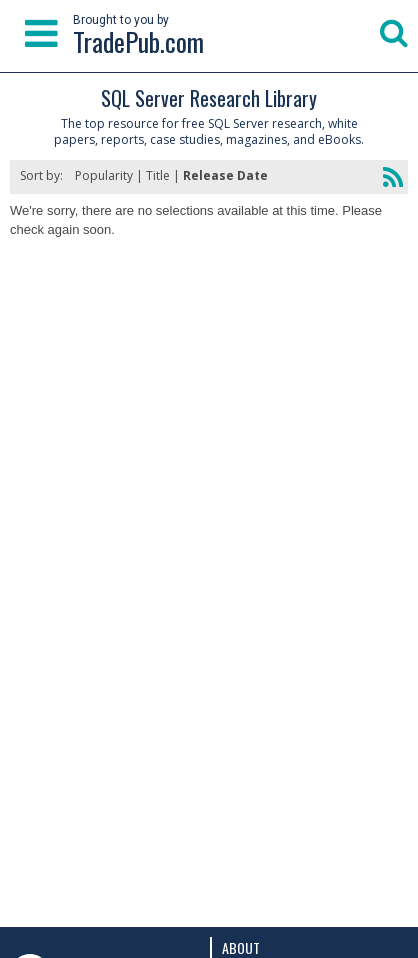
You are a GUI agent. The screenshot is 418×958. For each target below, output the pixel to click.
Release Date (225, 175)
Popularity (104, 175)
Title (158, 175)
